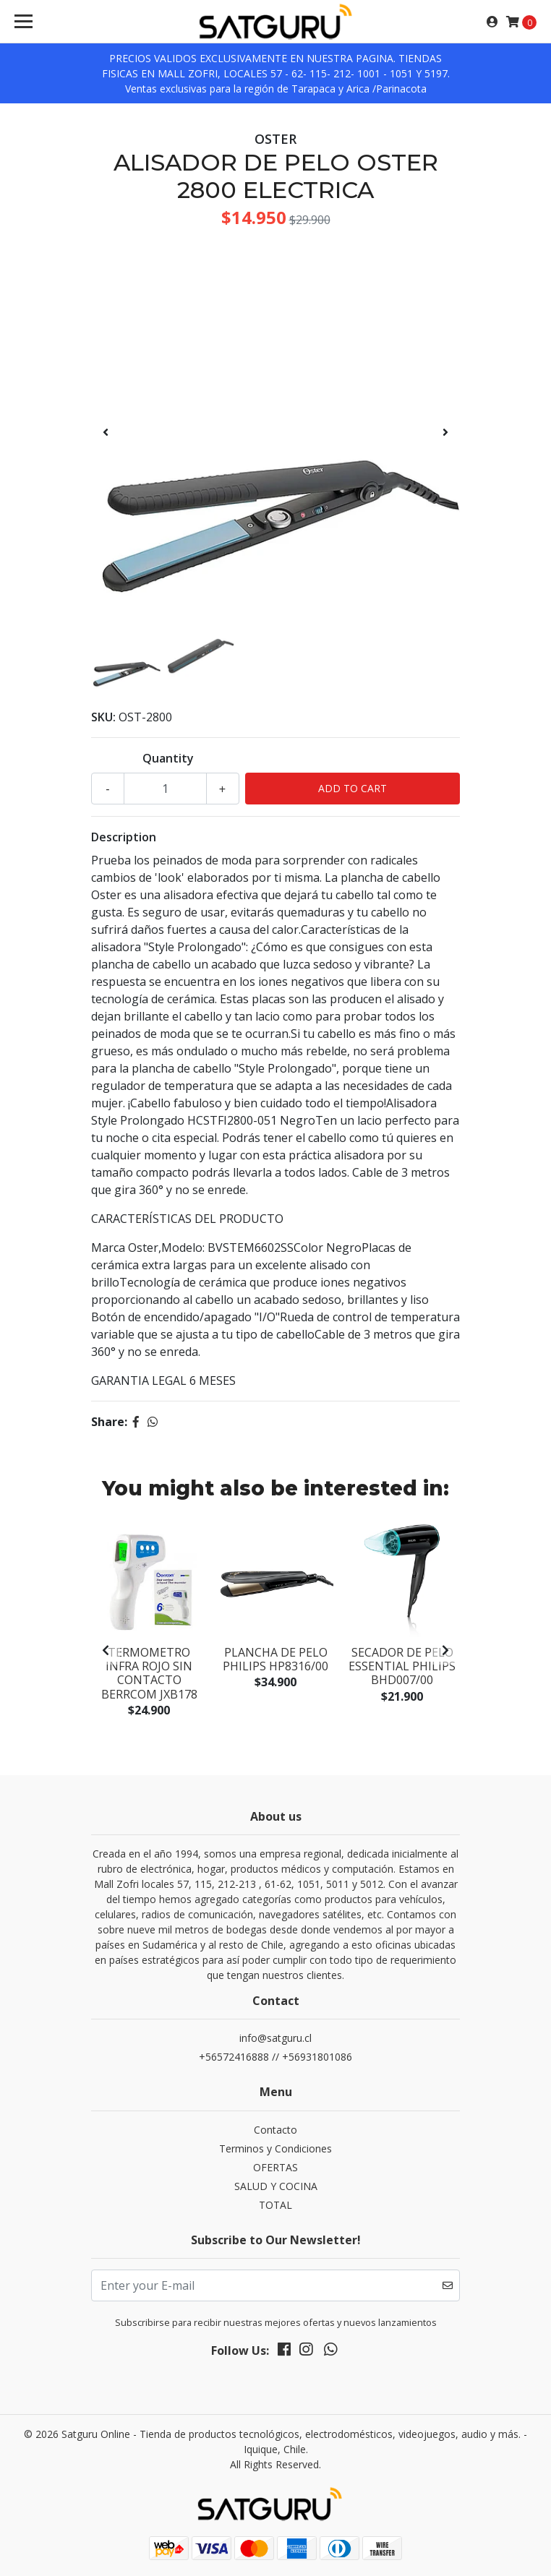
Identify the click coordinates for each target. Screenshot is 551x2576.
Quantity (168, 758)
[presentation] (105, 432)
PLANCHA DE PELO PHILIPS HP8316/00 (275, 1659)
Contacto (275, 2130)
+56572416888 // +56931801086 (275, 2057)
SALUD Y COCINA (275, 2186)
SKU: (103, 717)
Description (123, 837)
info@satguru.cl (275, 2038)
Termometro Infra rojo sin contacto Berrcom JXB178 (149, 1673)
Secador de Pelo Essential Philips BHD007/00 (402, 1666)
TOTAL (275, 2205)
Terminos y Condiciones (275, 2148)
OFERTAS (275, 2167)
